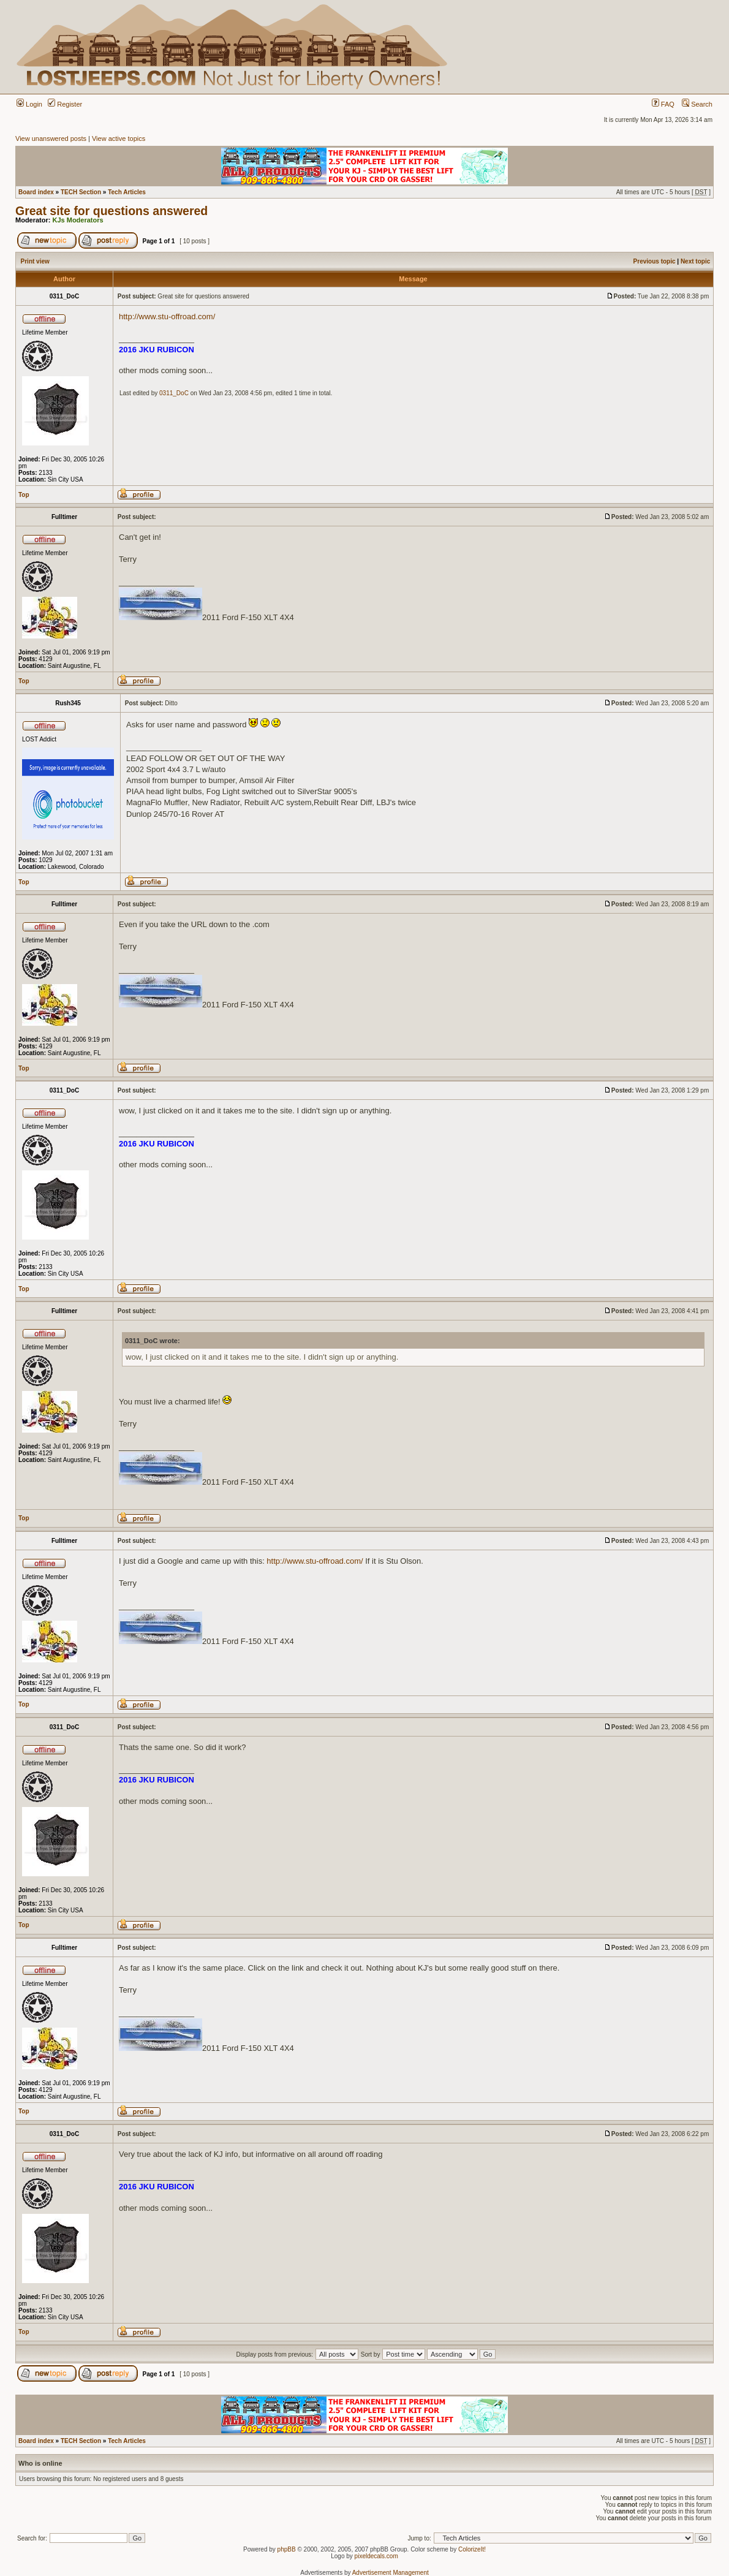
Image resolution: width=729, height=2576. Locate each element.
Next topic (695, 261)
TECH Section (81, 192)
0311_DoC (174, 393)
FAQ (663, 104)
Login (29, 104)
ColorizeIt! (472, 2549)
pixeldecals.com (376, 2556)
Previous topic (654, 261)
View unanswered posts (50, 138)
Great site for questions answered (111, 211)
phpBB (287, 2549)
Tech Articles (127, 192)
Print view (35, 261)
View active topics (118, 138)
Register (65, 104)
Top (23, 494)
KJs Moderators (78, 220)
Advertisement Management (390, 2572)
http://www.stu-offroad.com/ (167, 316)
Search (697, 104)
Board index (36, 192)
